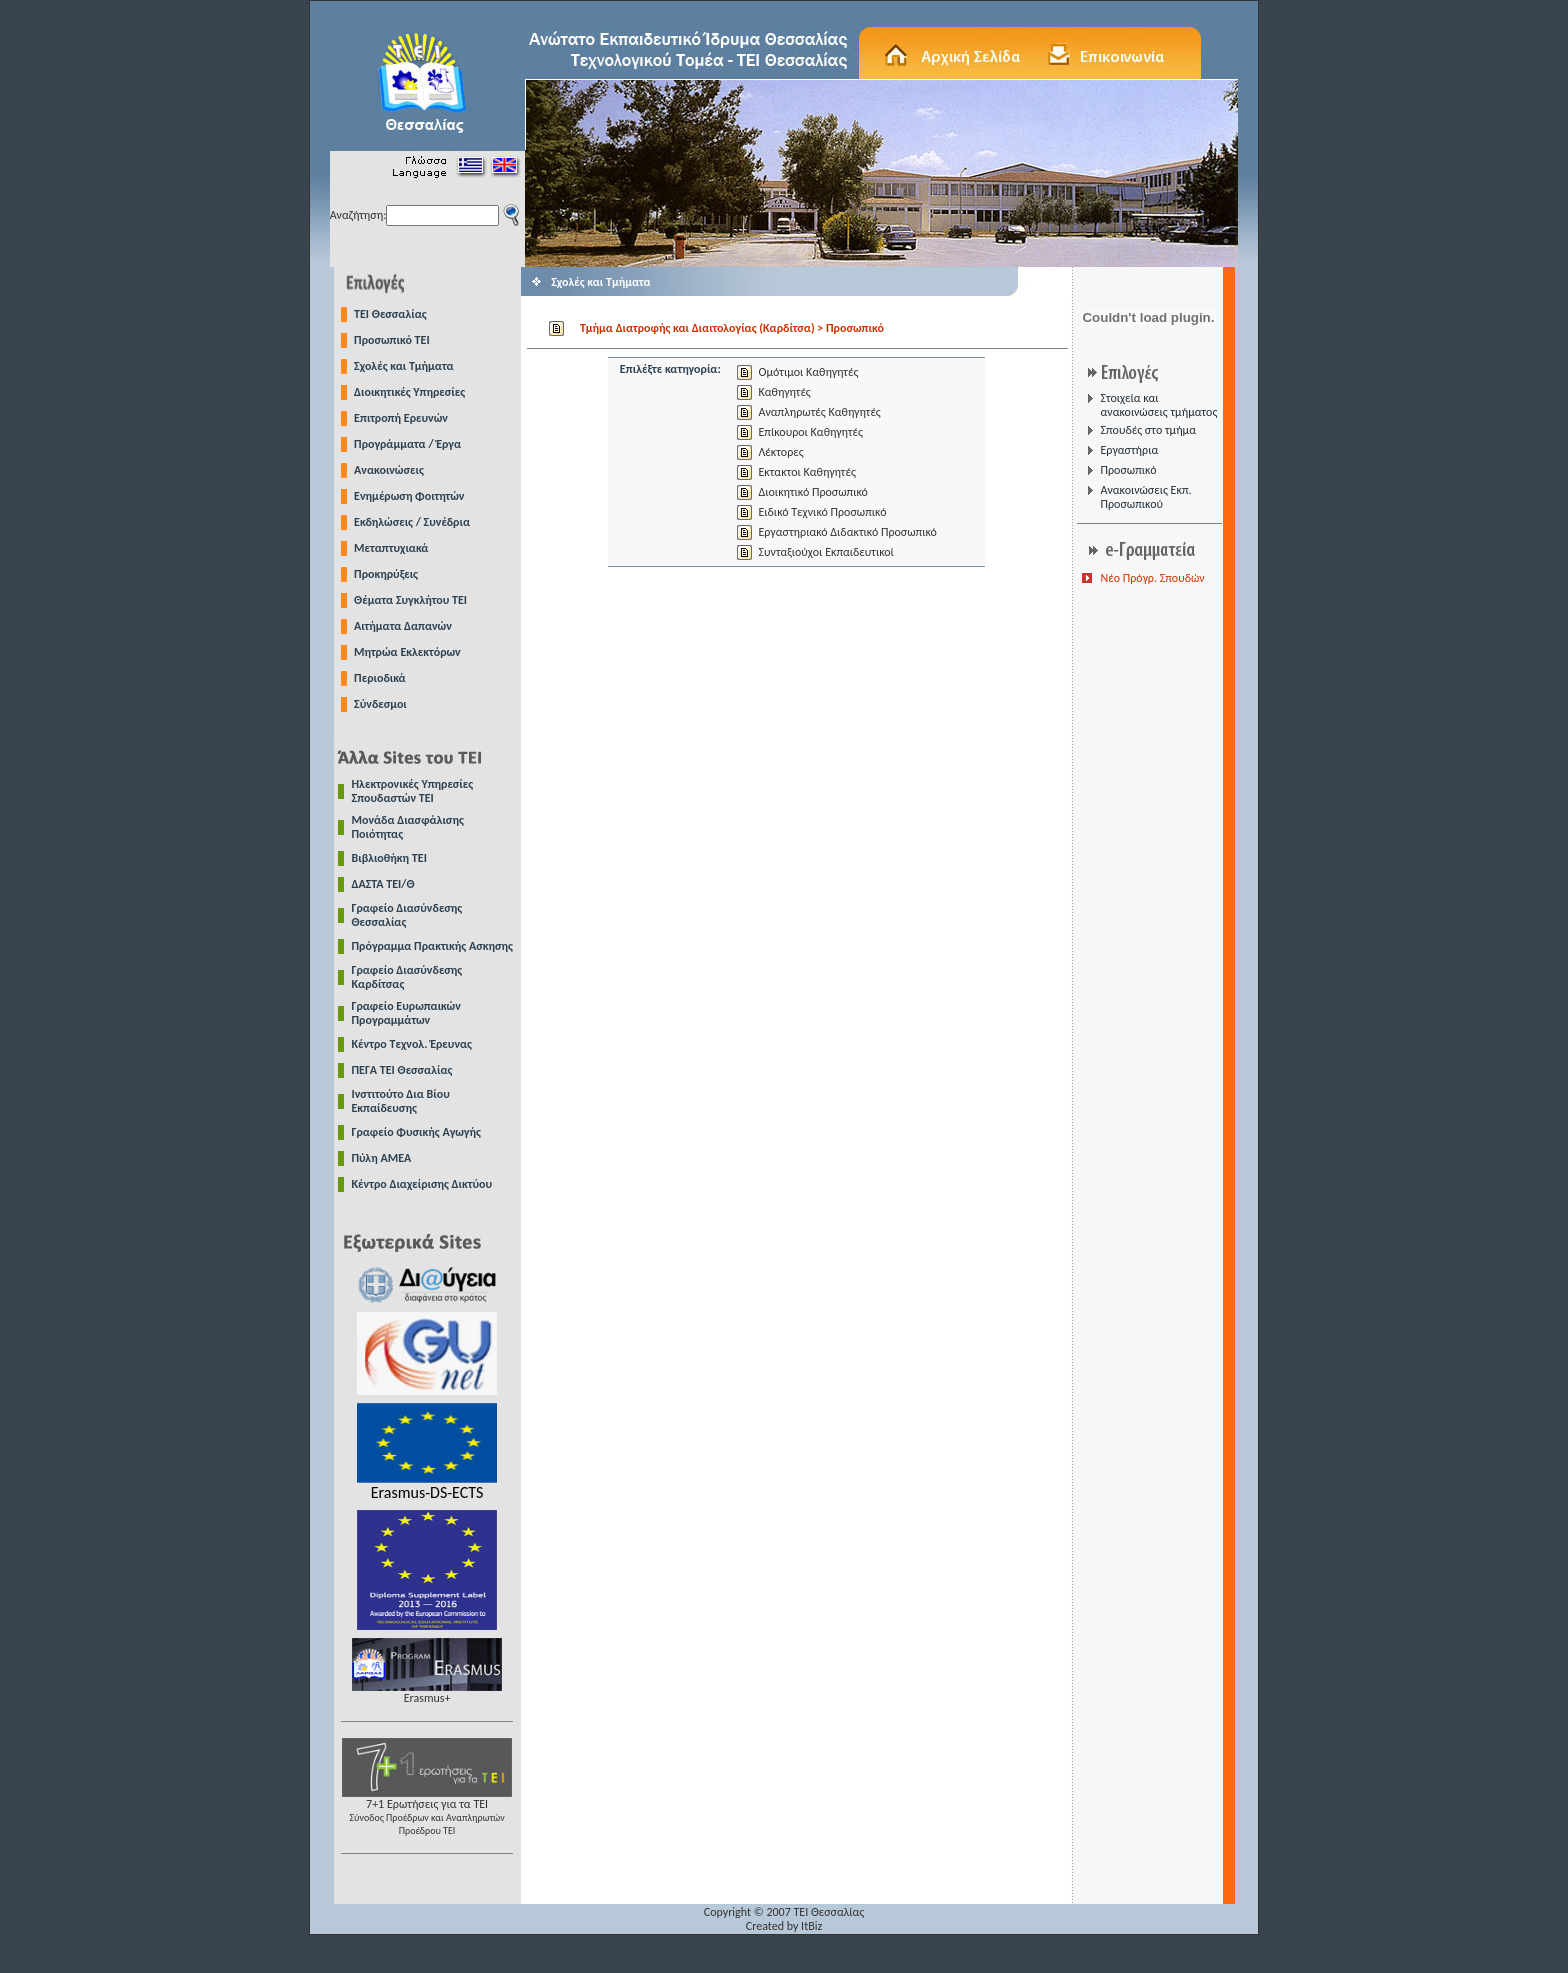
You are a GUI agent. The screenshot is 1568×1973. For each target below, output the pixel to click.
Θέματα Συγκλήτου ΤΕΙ (410, 600)
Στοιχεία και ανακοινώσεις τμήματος (1158, 405)
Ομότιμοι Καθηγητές (808, 372)
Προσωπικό (1128, 470)
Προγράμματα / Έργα (407, 444)
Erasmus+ (427, 1692)
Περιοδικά (380, 678)
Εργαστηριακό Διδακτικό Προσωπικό (847, 532)
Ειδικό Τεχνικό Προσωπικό (822, 512)
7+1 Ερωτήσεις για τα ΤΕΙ (427, 1811)
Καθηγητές (784, 392)
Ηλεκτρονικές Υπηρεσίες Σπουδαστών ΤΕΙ (413, 791)
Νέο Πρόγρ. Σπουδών (1152, 578)
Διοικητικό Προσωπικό (812, 492)
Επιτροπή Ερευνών (401, 418)
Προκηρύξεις (386, 574)
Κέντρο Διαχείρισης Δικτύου (422, 1184)
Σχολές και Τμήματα (404, 366)
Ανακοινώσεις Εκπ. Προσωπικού (1145, 497)
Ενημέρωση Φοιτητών (409, 496)
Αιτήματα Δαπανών (403, 626)
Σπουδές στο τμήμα (1147, 430)
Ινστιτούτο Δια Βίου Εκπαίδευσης (401, 1101)
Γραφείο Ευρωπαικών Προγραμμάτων (406, 1013)
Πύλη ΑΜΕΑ (382, 1158)
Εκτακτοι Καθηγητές (806, 472)
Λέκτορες (780, 452)
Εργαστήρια (1129, 450)
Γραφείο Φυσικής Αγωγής (416, 1132)
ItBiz (811, 1926)
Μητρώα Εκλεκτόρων (407, 652)
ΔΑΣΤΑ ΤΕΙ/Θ (383, 884)
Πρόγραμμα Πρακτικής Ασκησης (432, 946)
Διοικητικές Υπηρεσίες (409, 392)
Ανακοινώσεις (389, 470)
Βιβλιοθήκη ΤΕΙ (389, 858)
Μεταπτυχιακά (391, 548)
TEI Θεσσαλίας (390, 314)
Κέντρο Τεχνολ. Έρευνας (412, 1044)
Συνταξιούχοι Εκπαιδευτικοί (825, 552)
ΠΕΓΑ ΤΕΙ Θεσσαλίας (402, 1070)
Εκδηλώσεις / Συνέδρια (412, 522)
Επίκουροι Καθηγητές (810, 432)
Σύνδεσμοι (380, 704)
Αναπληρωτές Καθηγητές (819, 412)
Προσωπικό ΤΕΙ (392, 340)
